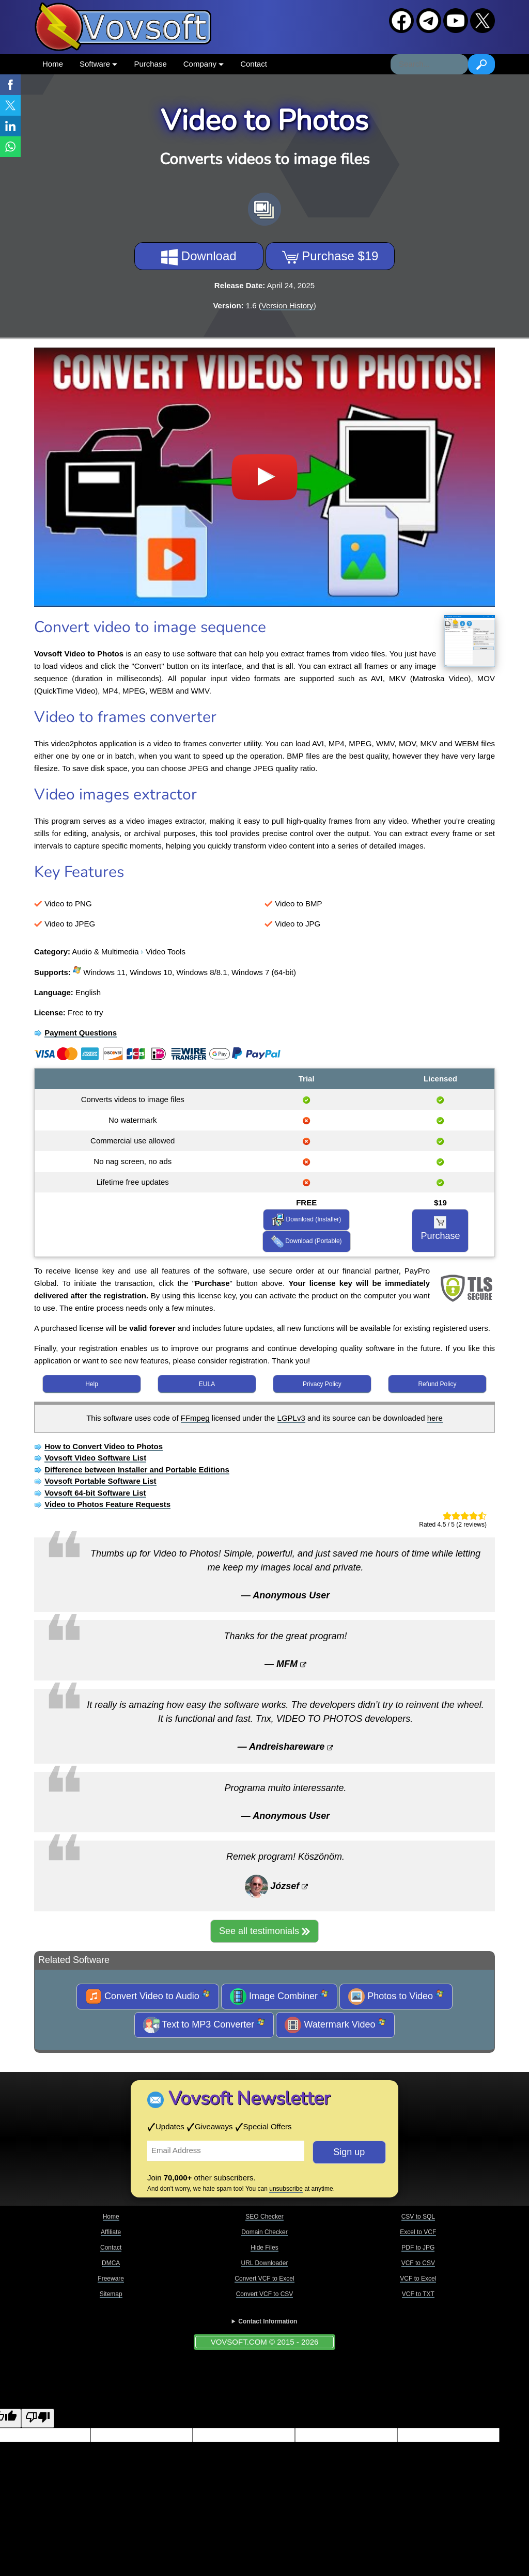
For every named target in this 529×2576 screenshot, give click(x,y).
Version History (287, 305)
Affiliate (111, 2232)
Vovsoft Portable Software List (100, 1481)
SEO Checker (264, 2216)
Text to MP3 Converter (204, 2025)
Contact (253, 63)
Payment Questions (80, 1032)
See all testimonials (264, 1931)
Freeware (111, 2278)
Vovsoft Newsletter (249, 2098)
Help (91, 1384)
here (435, 1417)
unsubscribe (286, 2188)
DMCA (111, 2263)
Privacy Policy (322, 1384)
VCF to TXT (418, 2294)
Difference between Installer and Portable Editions (136, 1469)
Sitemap (111, 2294)
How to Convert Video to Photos (103, 1446)
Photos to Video (396, 1996)
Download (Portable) (306, 1241)
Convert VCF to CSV (264, 2294)
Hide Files (264, 2247)
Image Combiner (279, 1996)
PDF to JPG (417, 2247)
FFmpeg (195, 1417)
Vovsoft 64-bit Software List (95, 1492)
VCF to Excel (418, 2278)
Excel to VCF (418, 2232)
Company (203, 63)
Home (52, 63)
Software (98, 63)
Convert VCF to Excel (264, 2278)
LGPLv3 (291, 1417)
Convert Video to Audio (147, 1996)
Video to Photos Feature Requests (107, 1504)
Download (198, 257)
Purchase (150, 63)
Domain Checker (264, 2232)
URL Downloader (264, 2263)
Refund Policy (437, 1384)
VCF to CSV (418, 2263)
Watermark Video (335, 2025)
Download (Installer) (306, 1220)
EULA (207, 1384)
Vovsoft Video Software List (95, 1457)
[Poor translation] (37, 2418)
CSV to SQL (418, 2216)
